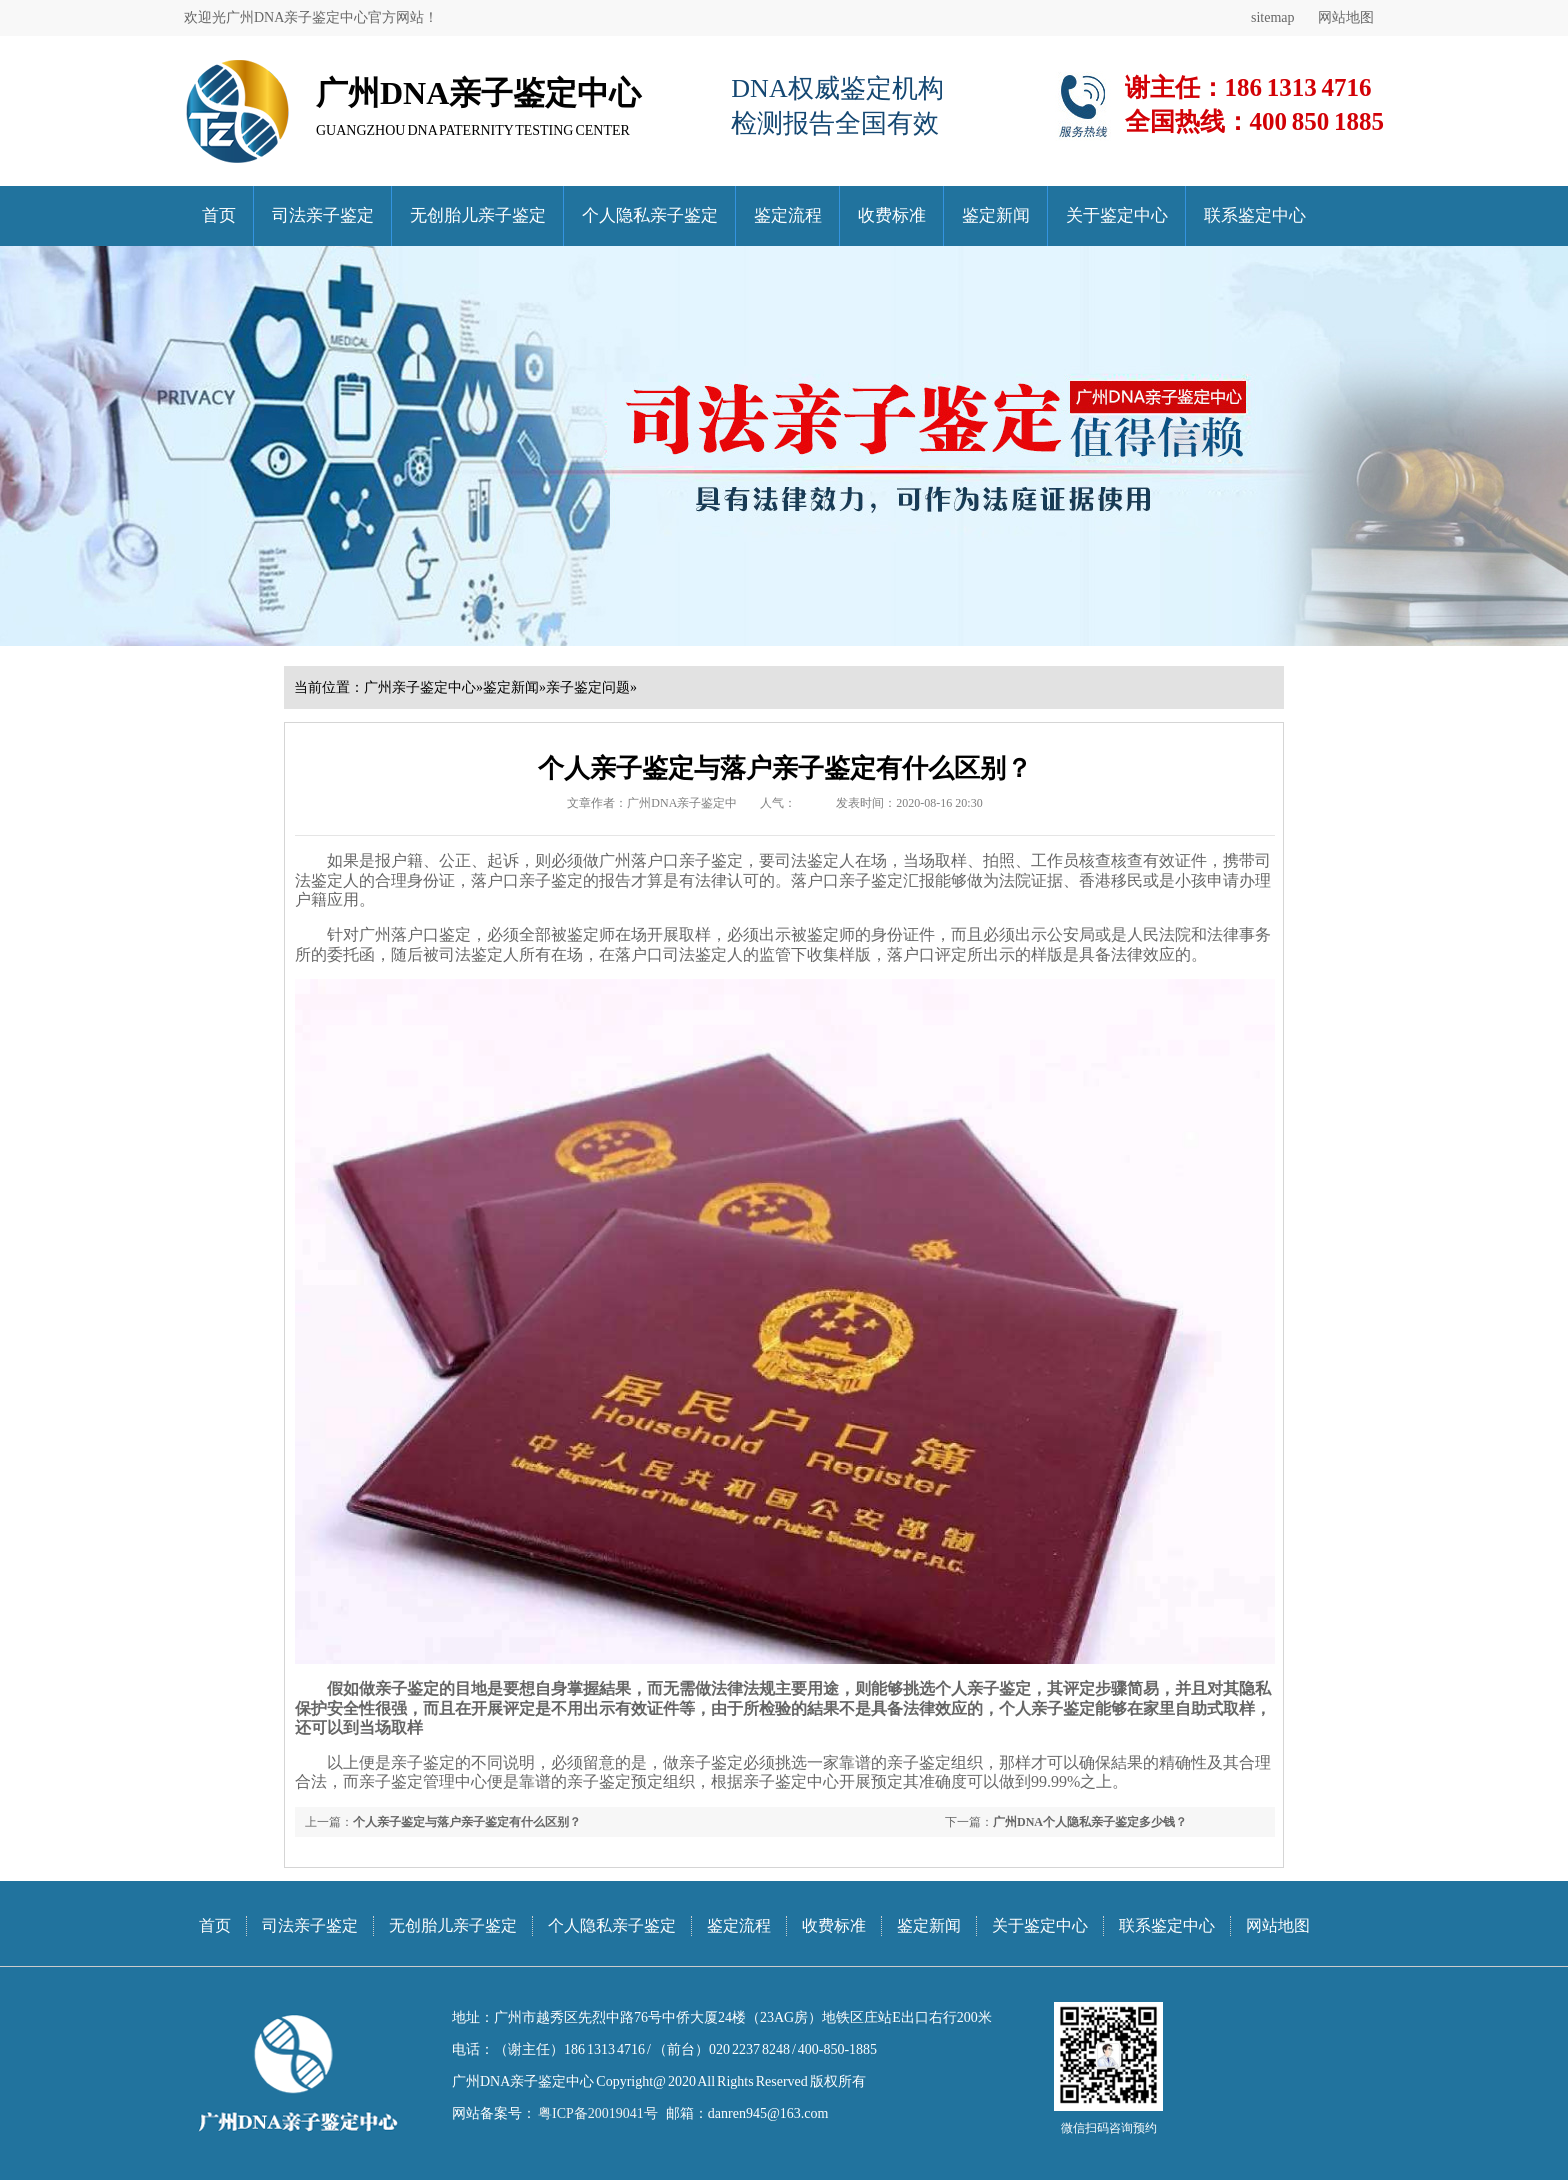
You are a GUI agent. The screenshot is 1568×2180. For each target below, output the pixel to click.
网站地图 (1346, 17)
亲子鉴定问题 (588, 687)
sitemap (1273, 17)
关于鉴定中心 (1117, 215)
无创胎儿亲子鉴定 (478, 215)
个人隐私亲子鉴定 (650, 215)
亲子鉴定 (423, 1762)
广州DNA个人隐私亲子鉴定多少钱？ (1090, 1822)
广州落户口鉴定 (415, 934)
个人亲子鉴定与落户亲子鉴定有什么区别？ (467, 1822)
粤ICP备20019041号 (597, 2113)
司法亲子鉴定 (323, 215)
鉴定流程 (788, 215)
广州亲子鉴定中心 (420, 687)
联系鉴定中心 (1255, 215)
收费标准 (892, 215)
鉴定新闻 (996, 215)
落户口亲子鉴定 (687, 860)
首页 (219, 215)
